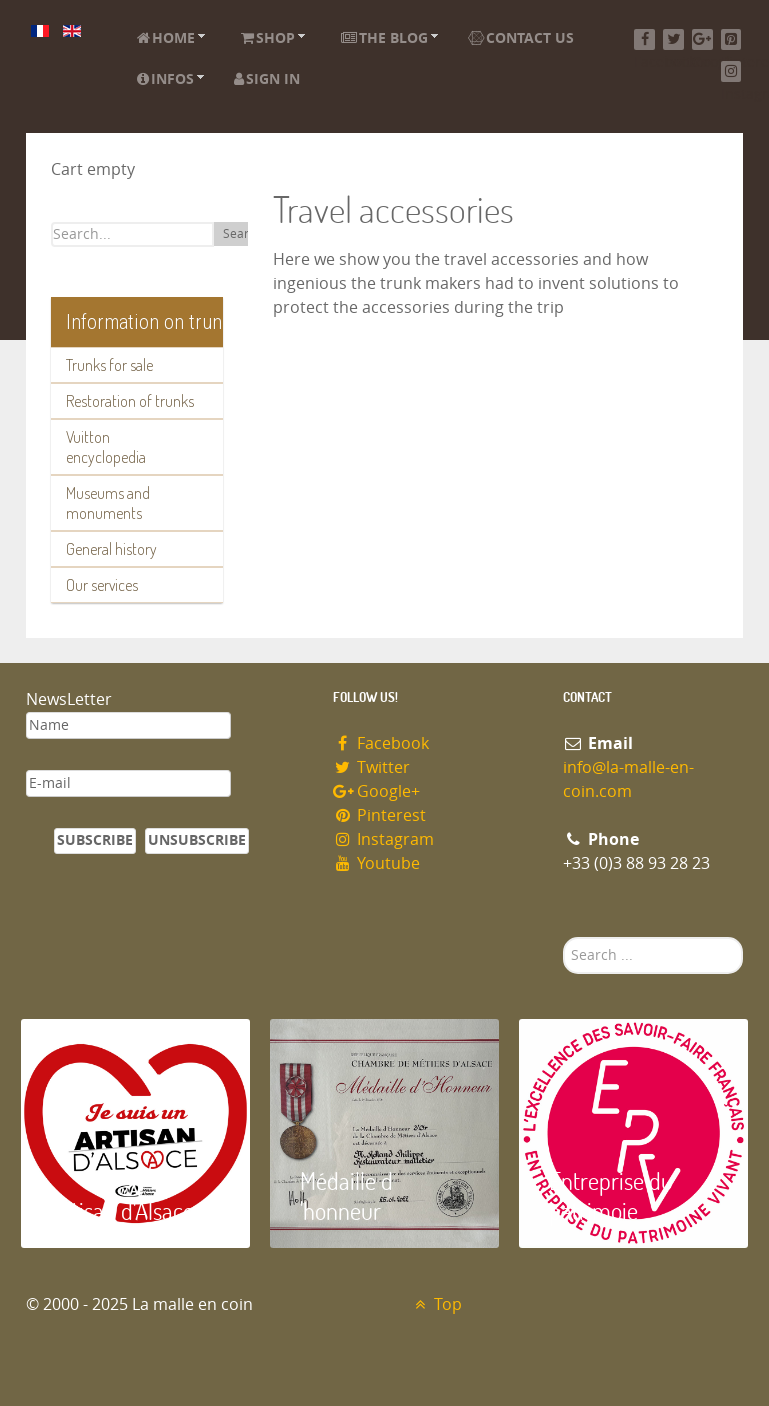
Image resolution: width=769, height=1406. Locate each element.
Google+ (377, 791)
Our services (102, 585)
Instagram (384, 839)
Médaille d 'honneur (346, 1195)
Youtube (377, 863)
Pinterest (380, 815)
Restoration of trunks (130, 401)
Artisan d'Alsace (122, 1210)
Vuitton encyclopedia (106, 447)
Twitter (372, 767)
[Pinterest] (731, 39)
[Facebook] (644, 39)
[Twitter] (673, 39)
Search (242, 234)
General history (111, 549)
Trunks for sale (109, 365)
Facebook (381, 743)
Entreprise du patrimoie (611, 1195)
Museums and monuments (108, 503)
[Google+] (702, 39)
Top (436, 1304)
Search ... (563, 937)
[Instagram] (731, 71)
